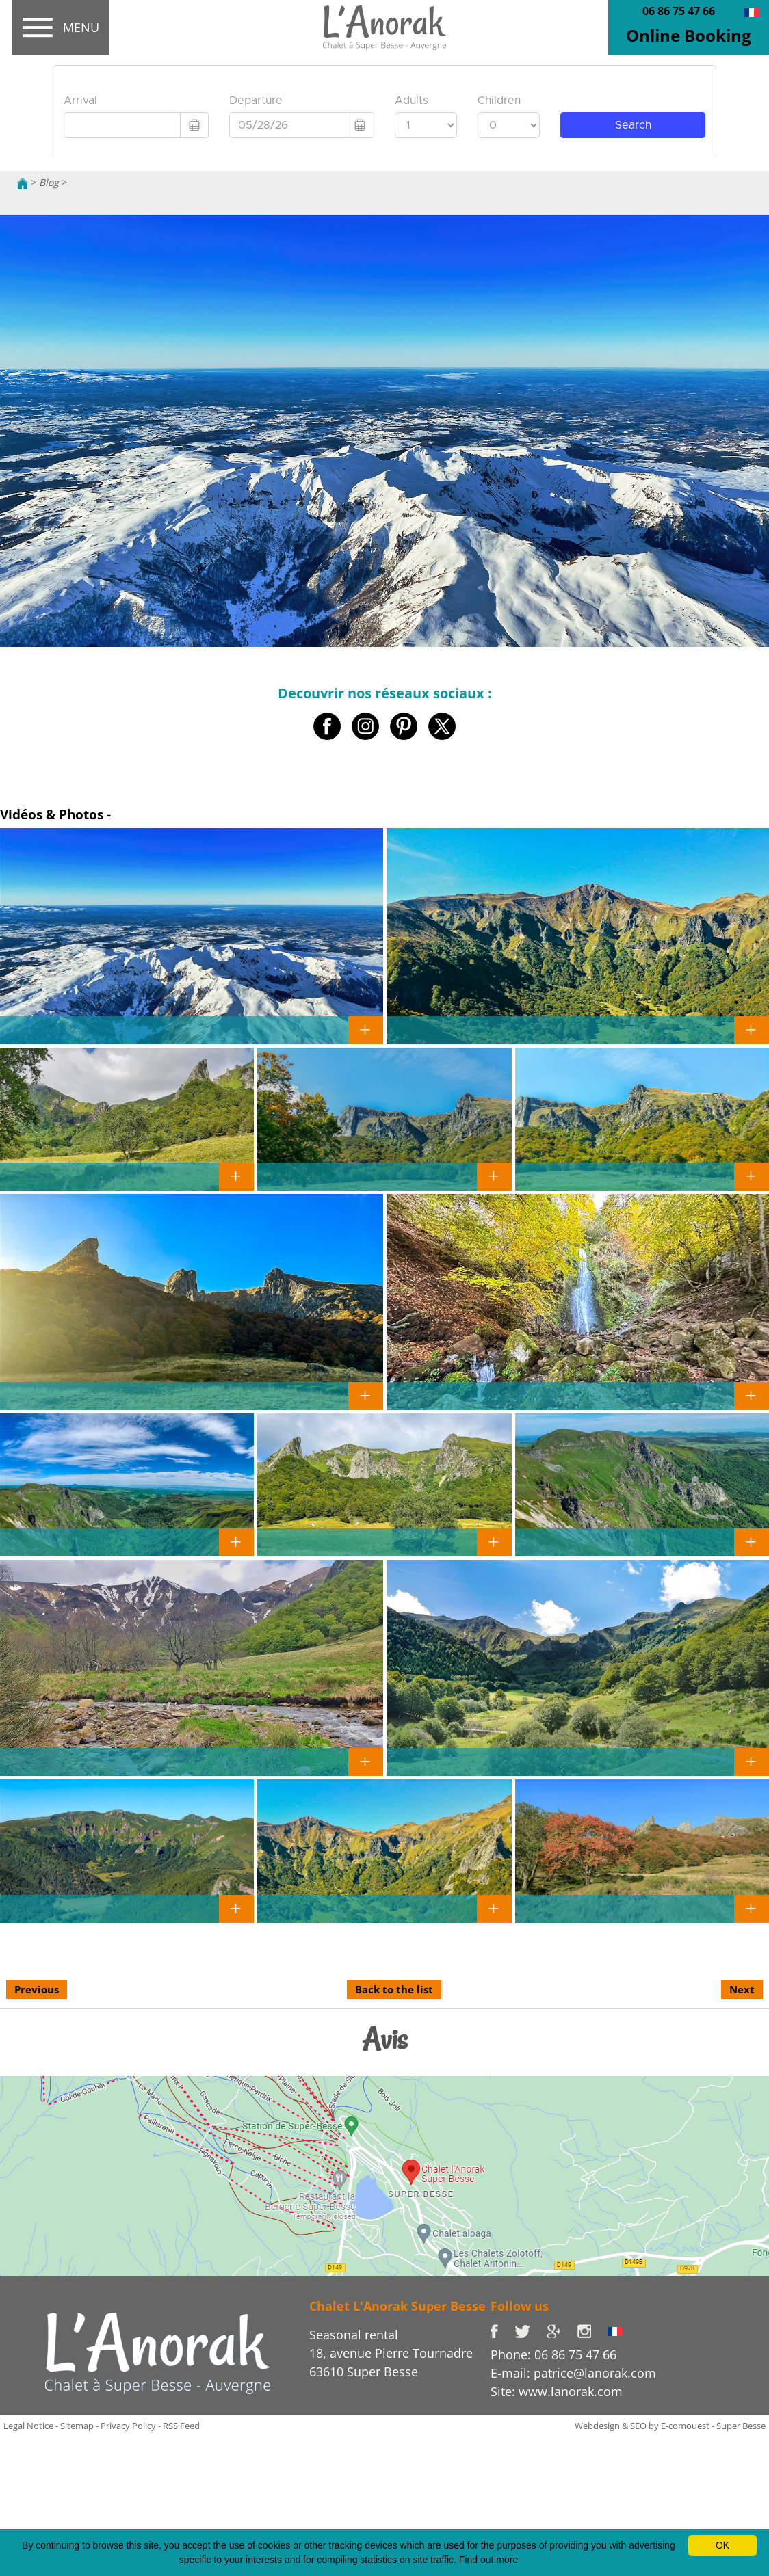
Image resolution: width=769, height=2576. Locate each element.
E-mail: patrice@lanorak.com (573, 2373)
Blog (49, 182)
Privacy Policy (128, 2425)
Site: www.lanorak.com (557, 2391)
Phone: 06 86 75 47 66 (553, 2354)
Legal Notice (28, 2425)
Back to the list (394, 1989)
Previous (36, 1989)
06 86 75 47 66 (678, 10)
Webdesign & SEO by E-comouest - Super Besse (670, 2425)
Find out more (488, 2559)
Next (742, 1989)
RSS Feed (181, 2425)
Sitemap (77, 2425)
